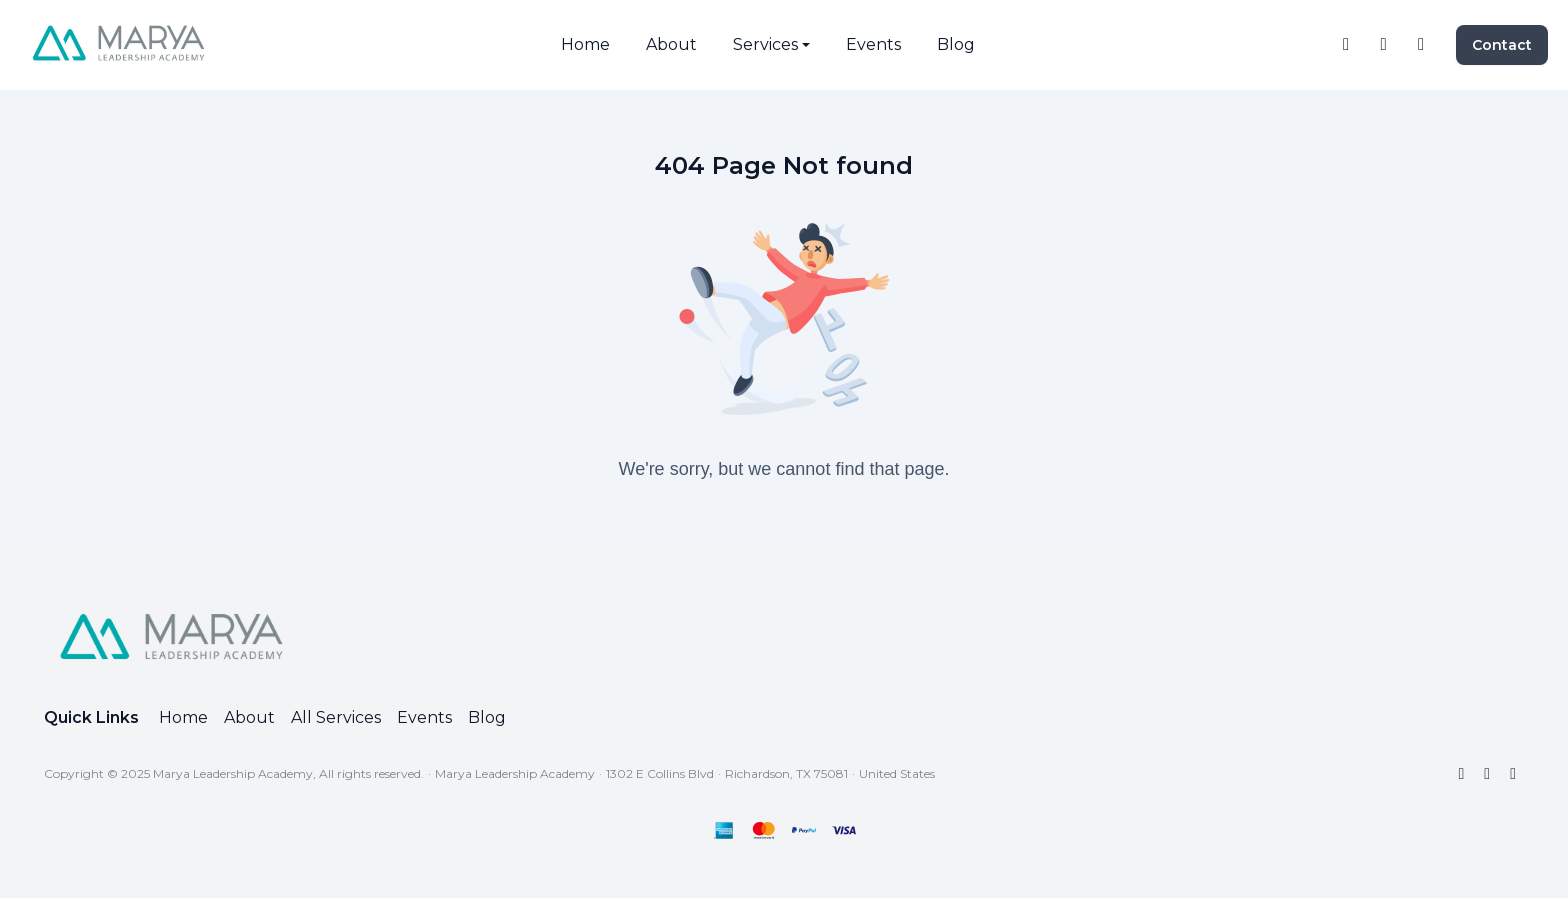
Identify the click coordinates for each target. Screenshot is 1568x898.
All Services (336, 717)
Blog (487, 717)
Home (183, 717)
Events (424, 717)
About (249, 717)
